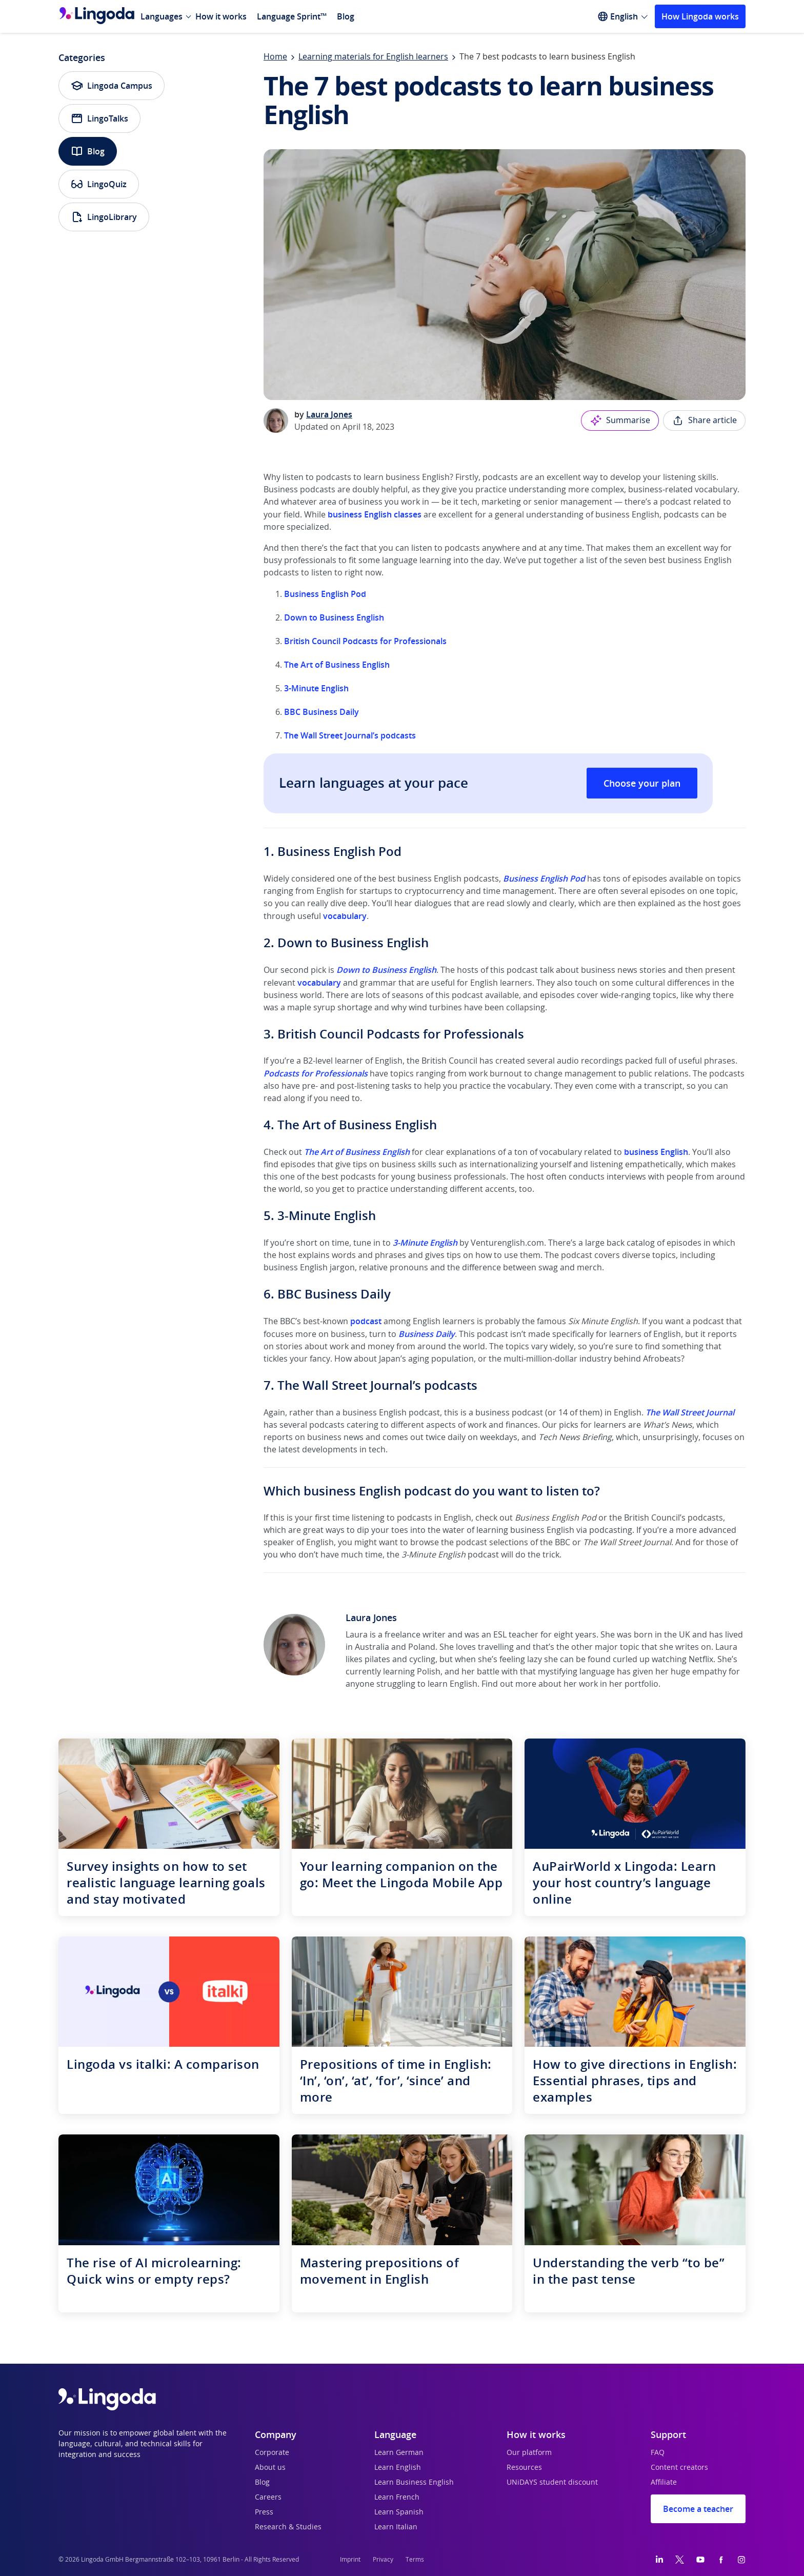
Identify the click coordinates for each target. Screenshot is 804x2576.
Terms (415, 2560)
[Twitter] (679, 2559)
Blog (345, 16)
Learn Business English (414, 2482)
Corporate (272, 2453)
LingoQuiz (99, 184)
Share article (704, 420)
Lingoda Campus (111, 85)
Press (264, 2512)
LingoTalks (99, 118)
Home (275, 57)
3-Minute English (316, 688)
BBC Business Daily (321, 711)
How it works (221, 16)
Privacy (383, 2560)
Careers (268, 2497)
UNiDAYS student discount (552, 2482)
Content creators (679, 2467)
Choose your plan (642, 783)
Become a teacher (698, 2508)
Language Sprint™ (292, 16)
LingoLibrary (104, 217)
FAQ (658, 2453)
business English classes (374, 514)
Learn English (397, 2467)
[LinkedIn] (659, 2559)
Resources (524, 2467)
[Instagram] (741, 2559)
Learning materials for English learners (373, 57)
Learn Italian (395, 2527)
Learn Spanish (399, 2512)
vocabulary (345, 916)
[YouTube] (700, 2559)
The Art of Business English (337, 664)
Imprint (350, 2560)
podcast (365, 1321)
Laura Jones (329, 414)
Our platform (529, 2453)
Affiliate (664, 2482)
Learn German (399, 2453)
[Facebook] (721, 2559)
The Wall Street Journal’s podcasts (350, 735)
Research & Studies (288, 2527)
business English (656, 1151)
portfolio (641, 1684)
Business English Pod (325, 594)
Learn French (396, 2497)
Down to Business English (334, 617)
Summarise (620, 420)
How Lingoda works (700, 16)
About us (270, 2467)
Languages (161, 16)
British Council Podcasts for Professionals (365, 641)
